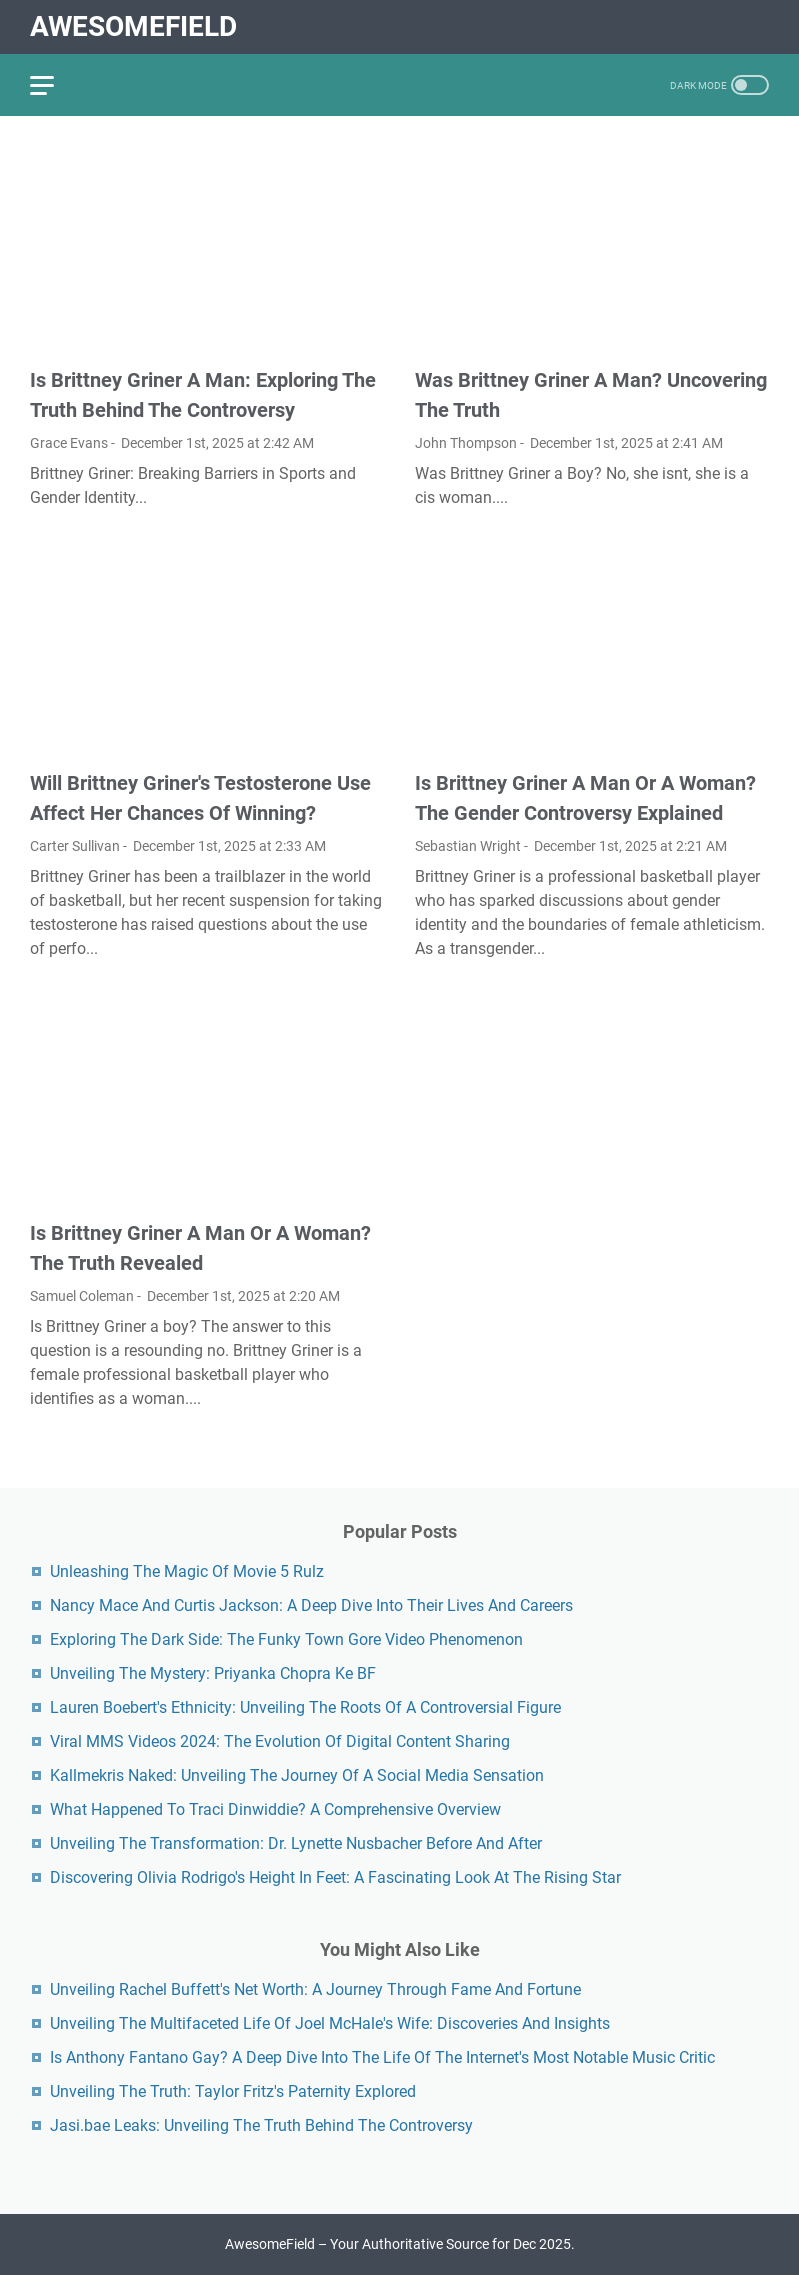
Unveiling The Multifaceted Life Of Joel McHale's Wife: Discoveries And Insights (330, 2023)
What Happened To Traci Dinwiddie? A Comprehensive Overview (275, 1809)
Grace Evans (69, 443)
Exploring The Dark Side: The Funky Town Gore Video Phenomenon (286, 1639)
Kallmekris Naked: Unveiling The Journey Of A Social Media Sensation (297, 1775)
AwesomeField (133, 26)
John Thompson (466, 443)
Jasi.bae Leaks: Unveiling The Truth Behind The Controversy (261, 2125)
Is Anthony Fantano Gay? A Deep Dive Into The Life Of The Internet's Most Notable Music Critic (382, 2057)
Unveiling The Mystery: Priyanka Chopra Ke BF (213, 1673)
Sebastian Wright (468, 846)
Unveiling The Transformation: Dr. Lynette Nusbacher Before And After (296, 1843)
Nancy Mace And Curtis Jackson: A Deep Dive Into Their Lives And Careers (311, 1605)
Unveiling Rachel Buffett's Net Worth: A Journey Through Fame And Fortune (315, 1989)
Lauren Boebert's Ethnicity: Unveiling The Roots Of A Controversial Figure (305, 1707)
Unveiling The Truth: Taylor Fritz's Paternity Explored (233, 2091)
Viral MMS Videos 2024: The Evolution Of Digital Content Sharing (280, 1741)
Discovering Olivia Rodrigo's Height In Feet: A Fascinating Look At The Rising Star (335, 1877)
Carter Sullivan (75, 846)
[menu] (54, 85)
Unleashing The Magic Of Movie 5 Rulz (187, 1571)
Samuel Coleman (82, 1296)
